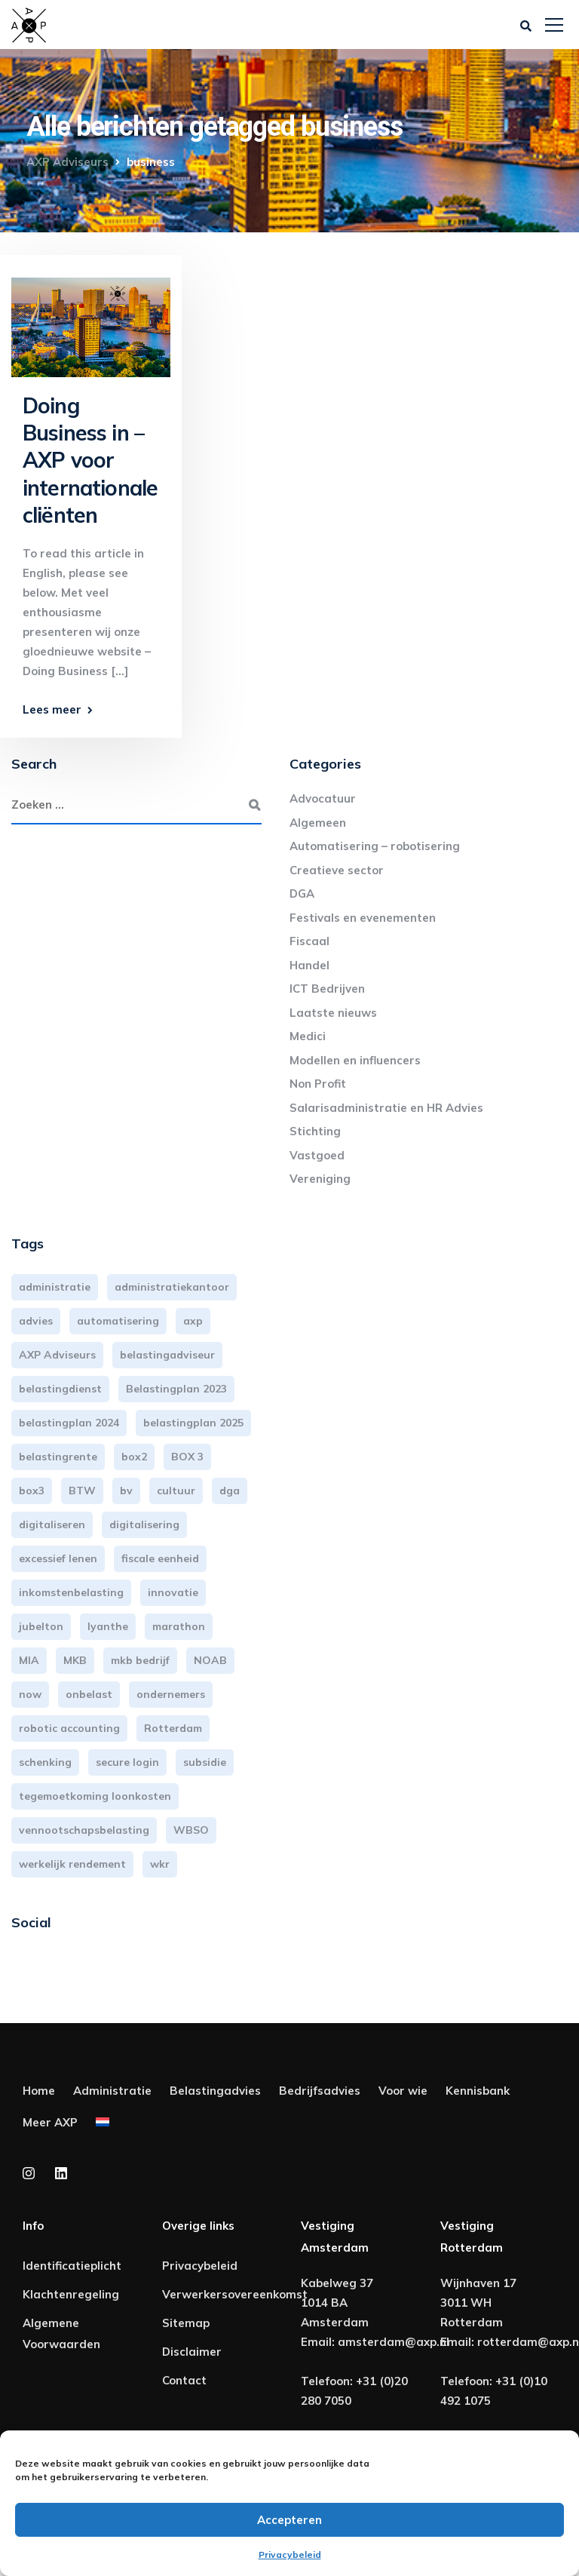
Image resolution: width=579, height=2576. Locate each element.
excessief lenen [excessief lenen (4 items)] (58, 1558)
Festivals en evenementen (363, 917)
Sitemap (186, 2323)
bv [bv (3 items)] (126, 1490)
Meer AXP (50, 2122)
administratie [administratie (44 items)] (54, 1287)
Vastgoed (317, 1155)
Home (39, 2090)
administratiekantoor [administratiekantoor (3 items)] (172, 1287)
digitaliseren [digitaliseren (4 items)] (52, 1524)
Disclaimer (192, 2351)
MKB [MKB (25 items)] (75, 1660)
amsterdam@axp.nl (393, 2342)
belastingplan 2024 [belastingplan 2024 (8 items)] (69, 1422)
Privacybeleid (290, 2554)
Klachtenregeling (71, 2294)
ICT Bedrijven (327, 988)
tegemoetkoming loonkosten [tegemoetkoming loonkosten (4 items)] (95, 1796)
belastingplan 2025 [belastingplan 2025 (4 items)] (193, 1422)
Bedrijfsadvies (319, 2090)
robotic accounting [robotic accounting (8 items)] (69, 1728)
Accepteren (289, 2520)
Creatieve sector (337, 870)
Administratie (112, 2090)
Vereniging (320, 1178)
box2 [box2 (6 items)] (134, 1456)
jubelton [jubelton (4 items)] (41, 1626)
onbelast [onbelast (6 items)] (89, 1694)
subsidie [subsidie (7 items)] (204, 1762)
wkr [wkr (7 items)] (160, 1864)
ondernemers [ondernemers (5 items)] (170, 1694)
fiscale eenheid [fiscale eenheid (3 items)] (160, 1558)
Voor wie (402, 2090)
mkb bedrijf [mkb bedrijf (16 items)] (140, 1660)
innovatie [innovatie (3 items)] (173, 1592)
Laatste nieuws (333, 1013)
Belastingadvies (215, 2090)
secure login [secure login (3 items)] (127, 1762)
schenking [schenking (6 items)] (45, 1762)
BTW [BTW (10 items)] (82, 1490)
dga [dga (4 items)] (229, 1490)
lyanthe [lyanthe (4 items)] (107, 1626)
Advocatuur (323, 798)
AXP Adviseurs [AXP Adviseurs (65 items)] (57, 1355)
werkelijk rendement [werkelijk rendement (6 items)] (72, 1864)
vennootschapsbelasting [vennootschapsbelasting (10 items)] (84, 1830)
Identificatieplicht (72, 2265)
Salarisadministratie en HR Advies (386, 1108)
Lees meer (52, 709)
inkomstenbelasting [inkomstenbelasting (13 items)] (71, 1592)
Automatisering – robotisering (375, 846)
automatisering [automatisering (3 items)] (118, 1321)
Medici (308, 1036)
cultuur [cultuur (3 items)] (176, 1490)
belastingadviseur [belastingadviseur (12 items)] (167, 1355)
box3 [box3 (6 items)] (31, 1490)
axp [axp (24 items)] (193, 1321)
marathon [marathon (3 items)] (178, 1626)
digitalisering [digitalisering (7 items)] (144, 1524)
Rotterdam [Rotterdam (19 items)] (173, 1728)
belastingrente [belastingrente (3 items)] (58, 1456)
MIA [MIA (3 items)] (29, 1660)
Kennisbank (478, 2090)
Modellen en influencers (355, 1060)
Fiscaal (309, 941)
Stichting (315, 1131)
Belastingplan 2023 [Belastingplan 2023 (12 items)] (176, 1388)
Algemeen (318, 822)
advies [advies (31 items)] (36, 1321)
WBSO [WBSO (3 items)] (191, 1830)
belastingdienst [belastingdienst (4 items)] (60, 1388)
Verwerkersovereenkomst (235, 2294)
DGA (302, 893)
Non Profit (318, 1083)
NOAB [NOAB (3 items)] (210, 1660)
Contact (184, 2380)
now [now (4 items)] (30, 1694)
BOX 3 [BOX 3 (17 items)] (187, 1456)
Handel (309, 965)
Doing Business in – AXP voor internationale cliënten (90, 460)
